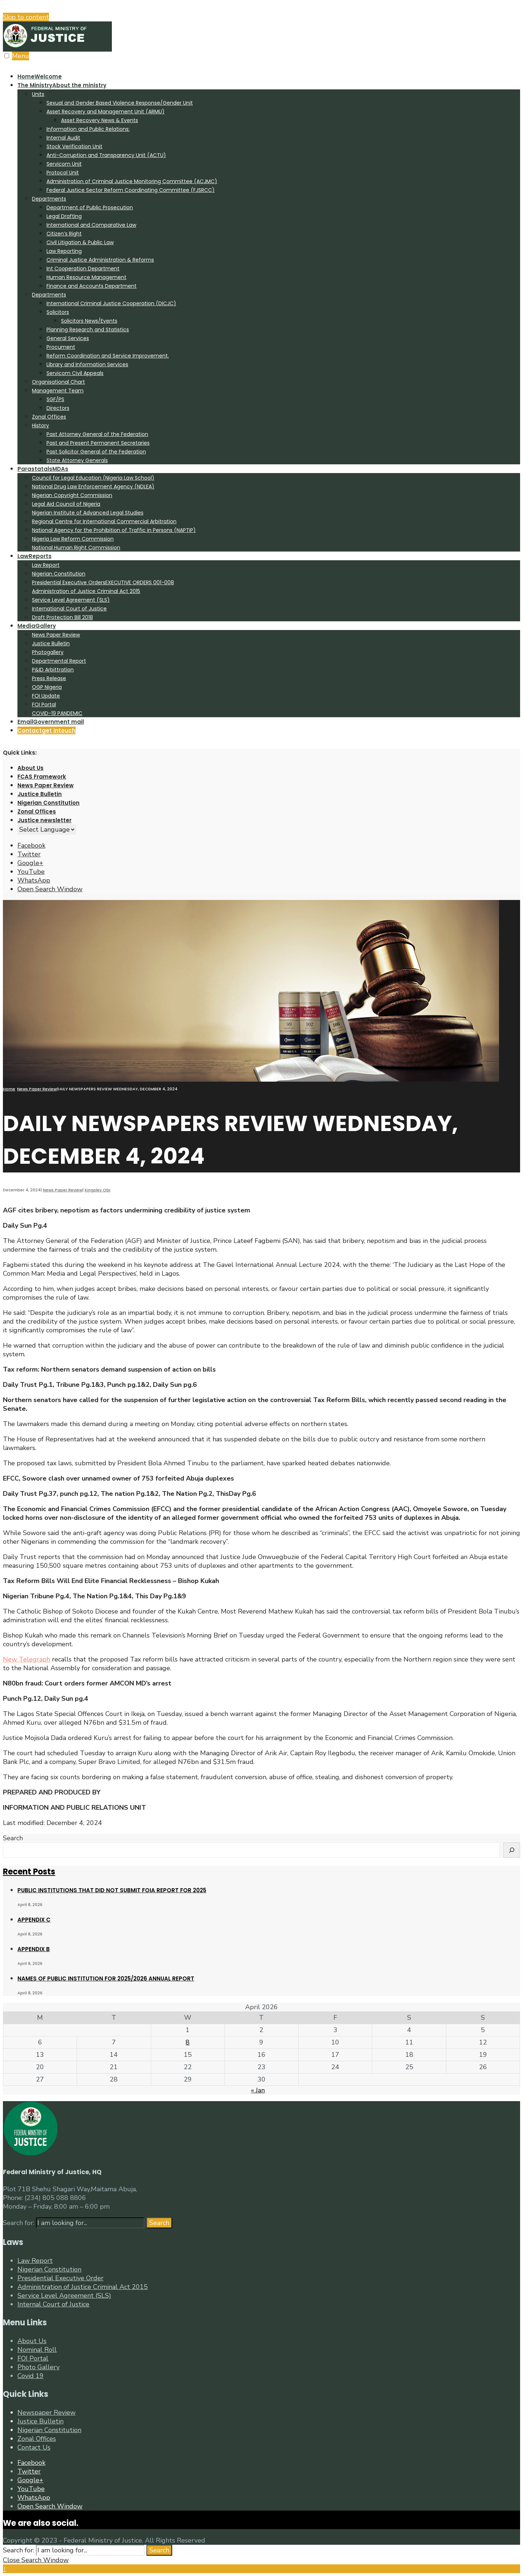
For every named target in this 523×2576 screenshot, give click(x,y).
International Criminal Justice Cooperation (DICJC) (111, 303)
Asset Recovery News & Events (99, 120)
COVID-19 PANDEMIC (57, 713)
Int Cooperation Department (82, 268)
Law (34, 556)
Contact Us (33, 2447)
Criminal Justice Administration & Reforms (100, 259)
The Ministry (61, 85)
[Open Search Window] (49, 889)
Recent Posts (29, 1871)
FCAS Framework (41, 776)
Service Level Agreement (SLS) (71, 599)
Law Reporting (64, 251)
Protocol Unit (62, 172)
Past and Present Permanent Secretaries (98, 443)
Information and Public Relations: (88, 129)
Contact (46, 730)
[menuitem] (268, 272)
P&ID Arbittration (53, 669)
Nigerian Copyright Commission (72, 495)
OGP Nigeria (47, 687)
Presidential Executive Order (60, 2278)
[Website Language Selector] (46, 829)
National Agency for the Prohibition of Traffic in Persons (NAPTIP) (114, 530)
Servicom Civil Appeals (75, 373)
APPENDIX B (33, 1949)
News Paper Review (56, 634)
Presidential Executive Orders (103, 582)
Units (38, 94)
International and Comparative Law (91, 225)
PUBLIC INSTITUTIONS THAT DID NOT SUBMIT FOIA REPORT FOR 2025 (111, 1890)
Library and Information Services (87, 364)
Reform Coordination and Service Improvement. (107, 355)
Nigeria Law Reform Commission (73, 538)
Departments (49, 198)
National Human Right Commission (76, 547)
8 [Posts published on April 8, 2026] (188, 2042)
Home (39, 76)
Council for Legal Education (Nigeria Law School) (93, 477)
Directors (57, 408)
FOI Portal (44, 704)
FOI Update (46, 695)
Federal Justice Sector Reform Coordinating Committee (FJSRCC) (130, 190)
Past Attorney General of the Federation (97, 434)
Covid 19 (30, 2375)
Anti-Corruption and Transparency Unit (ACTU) (106, 155)
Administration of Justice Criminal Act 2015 (86, 591)
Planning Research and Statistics (87, 329)
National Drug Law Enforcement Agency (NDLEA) (93, 486)
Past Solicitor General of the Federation (96, 451)
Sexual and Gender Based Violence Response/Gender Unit (119, 102)
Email (50, 722)
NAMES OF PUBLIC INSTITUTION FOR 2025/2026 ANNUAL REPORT (105, 1978)
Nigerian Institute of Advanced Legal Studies (87, 512)
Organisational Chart (58, 381)
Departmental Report (59, 661)
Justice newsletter (44, 820)
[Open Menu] (6, 55)
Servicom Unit (64, 163)
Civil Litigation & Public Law (80, 242)
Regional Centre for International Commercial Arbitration (104, 521)
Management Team (58, 390)
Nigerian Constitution (58, 573)
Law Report (46, 565)
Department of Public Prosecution (89, 207)
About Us (30, 768)
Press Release (49, 678)
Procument (60, 347)
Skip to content (26, 17)
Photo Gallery (38, 2367)
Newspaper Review (46, 2412)
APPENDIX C (33, 1919)
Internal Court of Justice (53, 2304)
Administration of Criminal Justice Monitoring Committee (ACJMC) (131, 181)
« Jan (258, 2090)
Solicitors (57, 312)
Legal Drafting (64, 216)
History (40, 425)
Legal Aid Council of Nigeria (66, 504)
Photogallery (48, 652)
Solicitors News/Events (89, 320)
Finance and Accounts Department (91, 286)
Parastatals (42, 469)
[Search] (511, 1850)
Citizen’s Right (64, 233)
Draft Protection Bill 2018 (62, 617)
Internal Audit (63, 137)
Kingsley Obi (97, 1190)
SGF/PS (55, 399)
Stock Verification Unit (74, 146)
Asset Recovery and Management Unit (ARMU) (105, 111)
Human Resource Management (86, 277)
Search (13, 1838)
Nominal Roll (37, 2349)
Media (36, 626)
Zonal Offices (49, 416)
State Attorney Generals (77, 460)
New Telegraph (26, 1659)
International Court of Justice (69, 608)
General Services (67, 338)
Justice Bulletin (51, 643)
